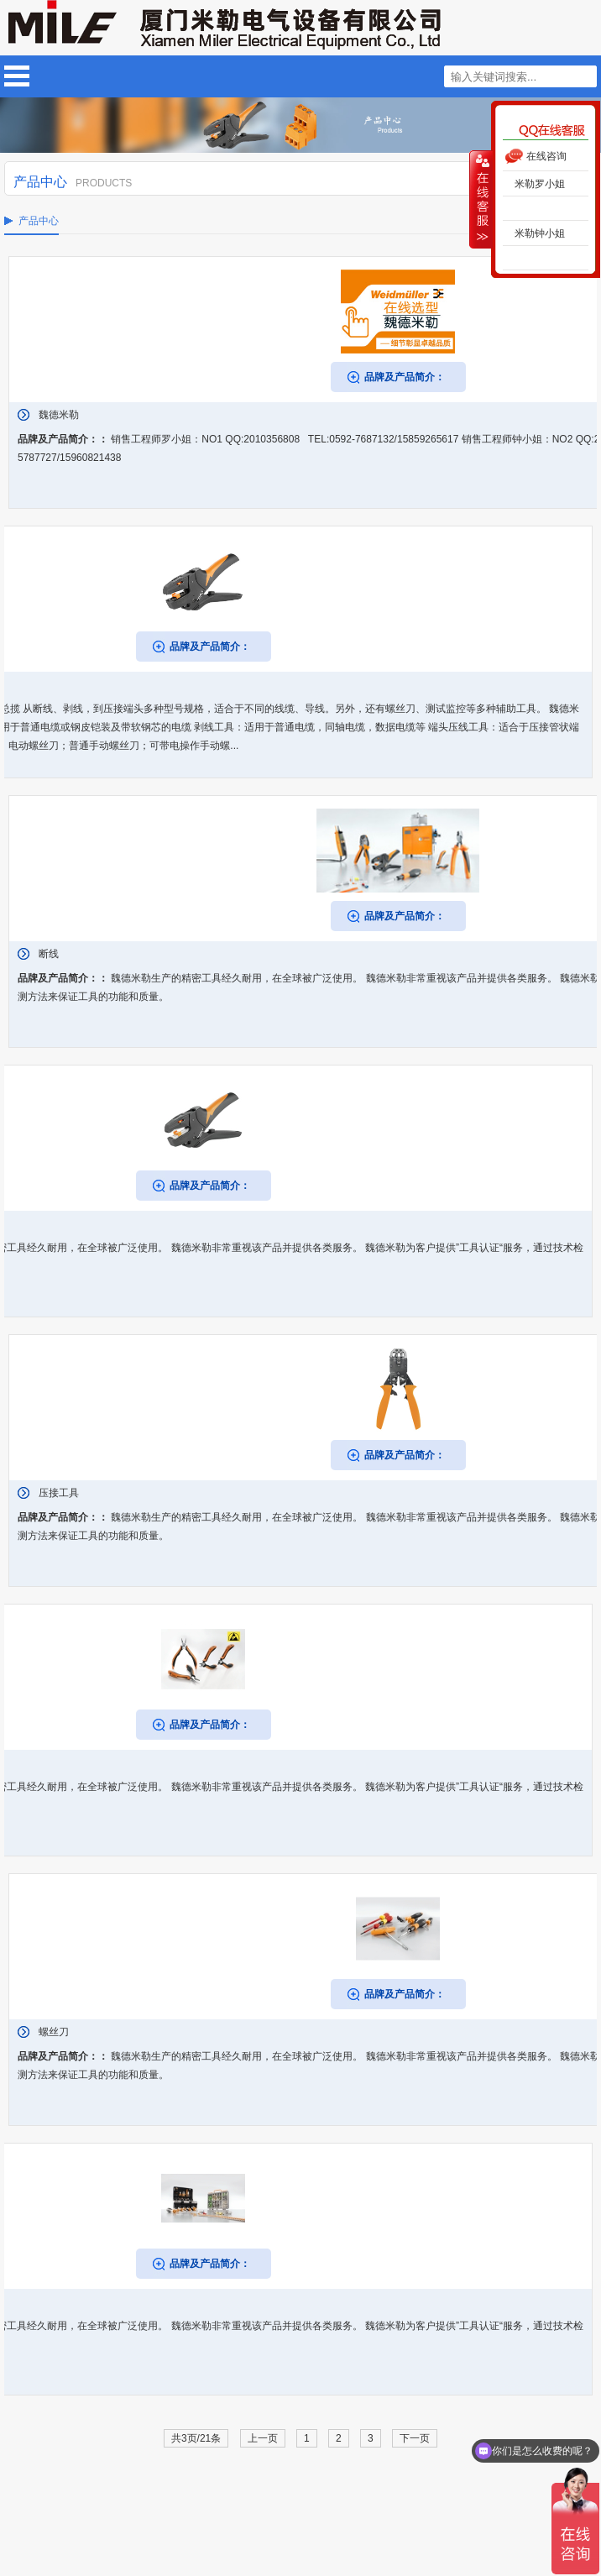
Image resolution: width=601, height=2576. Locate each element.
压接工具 (59, 1493)
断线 (49, 954)
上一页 (263, 2438)
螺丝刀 (54, 2032)
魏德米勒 (59, 415)
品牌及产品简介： (404, 377)
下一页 (415, 2438)
